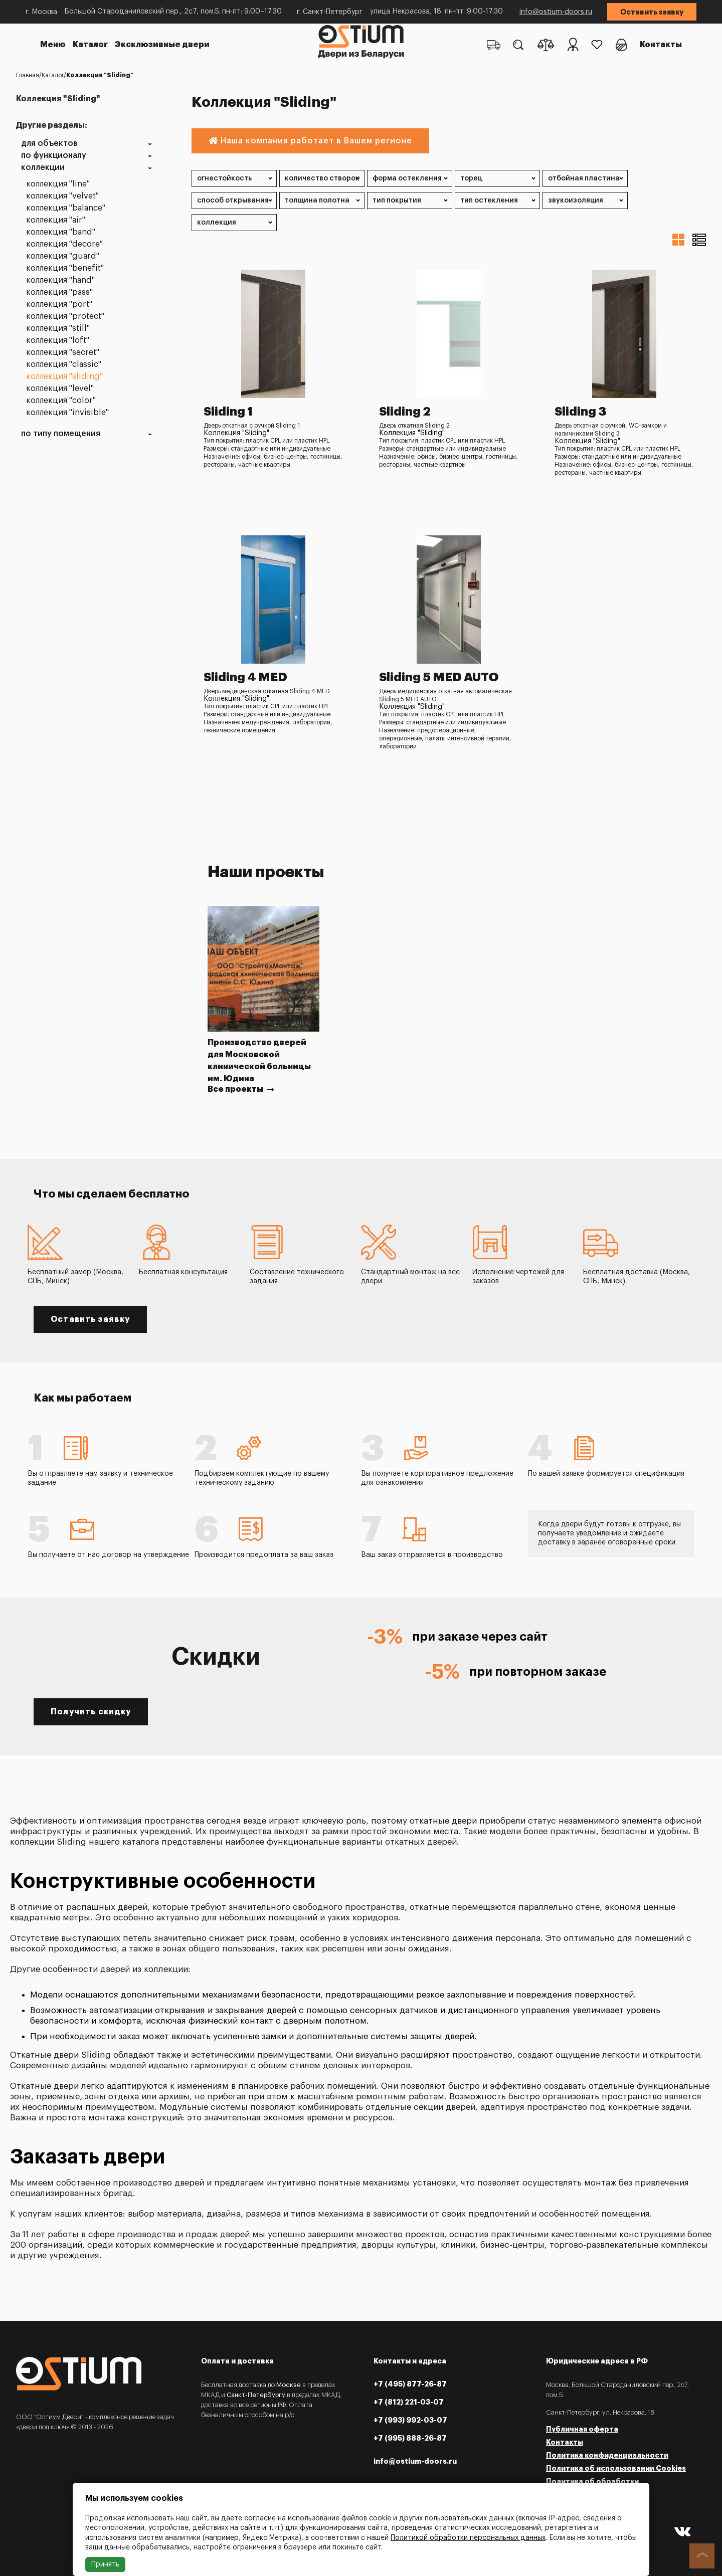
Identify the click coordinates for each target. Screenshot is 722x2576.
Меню (53, 45)
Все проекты (241, 1089)
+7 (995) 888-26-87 (410, 2438)
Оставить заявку (651, 12)
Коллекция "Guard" (62, 256)
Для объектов (49, 143)
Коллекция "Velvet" (62, 196)
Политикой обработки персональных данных (468, 2537)
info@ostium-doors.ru (555, 12)
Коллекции (43, 167)
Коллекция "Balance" (65, 208)
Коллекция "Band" (60, 232)
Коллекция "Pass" (59, 292)
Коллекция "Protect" (65, 316)
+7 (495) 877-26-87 (410, 2384)
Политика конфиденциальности (607, 2455)
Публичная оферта (582, 2429)
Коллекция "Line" (58, 184)
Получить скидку (91, 1712)
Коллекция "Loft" (57, 340)
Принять (105, 2564)
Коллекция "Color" (61, 401)
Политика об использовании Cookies (616, 2468)
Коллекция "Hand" (60, 280)
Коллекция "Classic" (63, 364)
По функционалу (53, 155)
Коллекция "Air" (55, 220)
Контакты (661, 45)
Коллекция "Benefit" (65, 268)
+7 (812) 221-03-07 (409, 2402)
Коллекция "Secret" (62, 352)
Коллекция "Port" (59, 304)
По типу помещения (60, 434)
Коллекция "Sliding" (64, 376)
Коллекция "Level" (60, 388)
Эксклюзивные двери (162, 45)
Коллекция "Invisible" (67, 413)
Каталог (90, 45)
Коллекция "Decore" (64, 244)
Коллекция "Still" (58, 328)
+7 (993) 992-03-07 (410, 2420)
